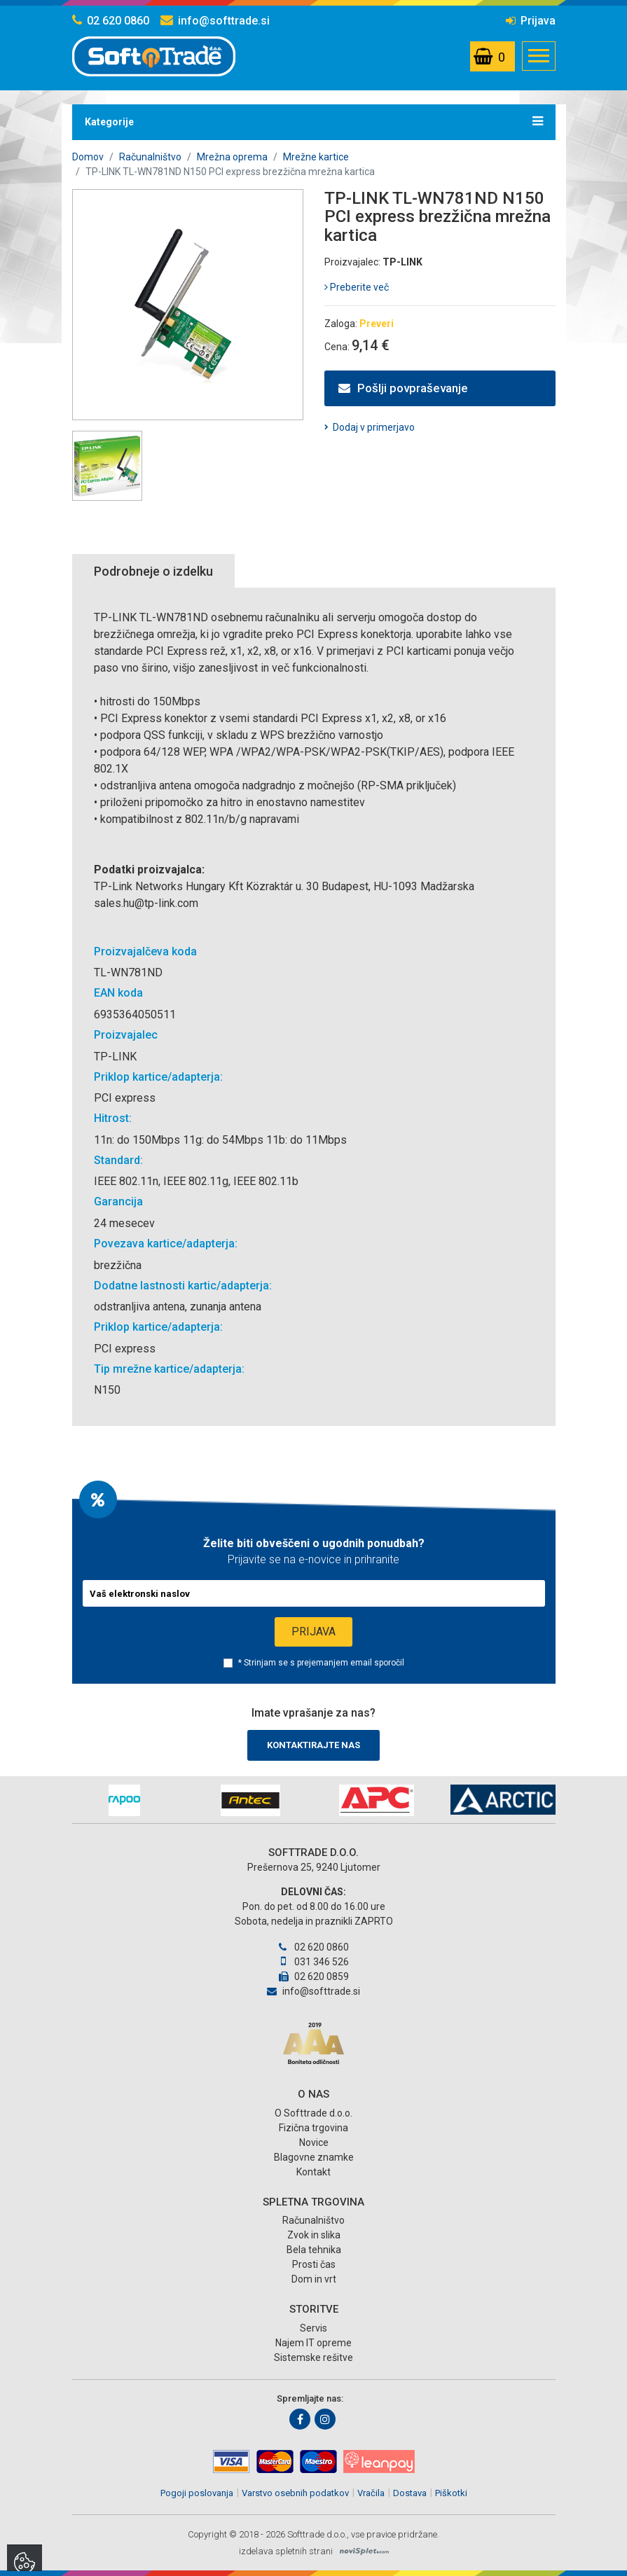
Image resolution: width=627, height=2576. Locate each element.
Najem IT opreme (313, 2342)
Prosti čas (314, 2264)
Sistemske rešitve (313, 2357)
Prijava (531, 20)
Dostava (410, 2493)
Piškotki (451, 2493)
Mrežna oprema (232, 156)
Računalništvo (150, 156)
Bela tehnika (314, 2249)
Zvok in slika (313, 2235)
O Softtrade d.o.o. (313, 2113)
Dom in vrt (313, 2279)
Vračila (371, 2493)
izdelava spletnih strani (286, 2551)
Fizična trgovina (313, 2127)
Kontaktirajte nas (313, 1745)
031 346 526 (313, 1961)
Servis (313, 2328)
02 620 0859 (314, 1976)
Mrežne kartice (316, 156)
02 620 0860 (110, 20)
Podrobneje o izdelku (153, 571)
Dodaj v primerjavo (374, 427)
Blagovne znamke (314, 2157)
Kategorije (314, 121)
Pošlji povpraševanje (403, 388)
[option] (125, 1800)
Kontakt (313, 2171)
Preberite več (356, 287)
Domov (88, 156)
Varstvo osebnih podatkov (295, 2493)
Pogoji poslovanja (196, 2493)
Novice (314, 2142)
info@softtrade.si (215, 20)
